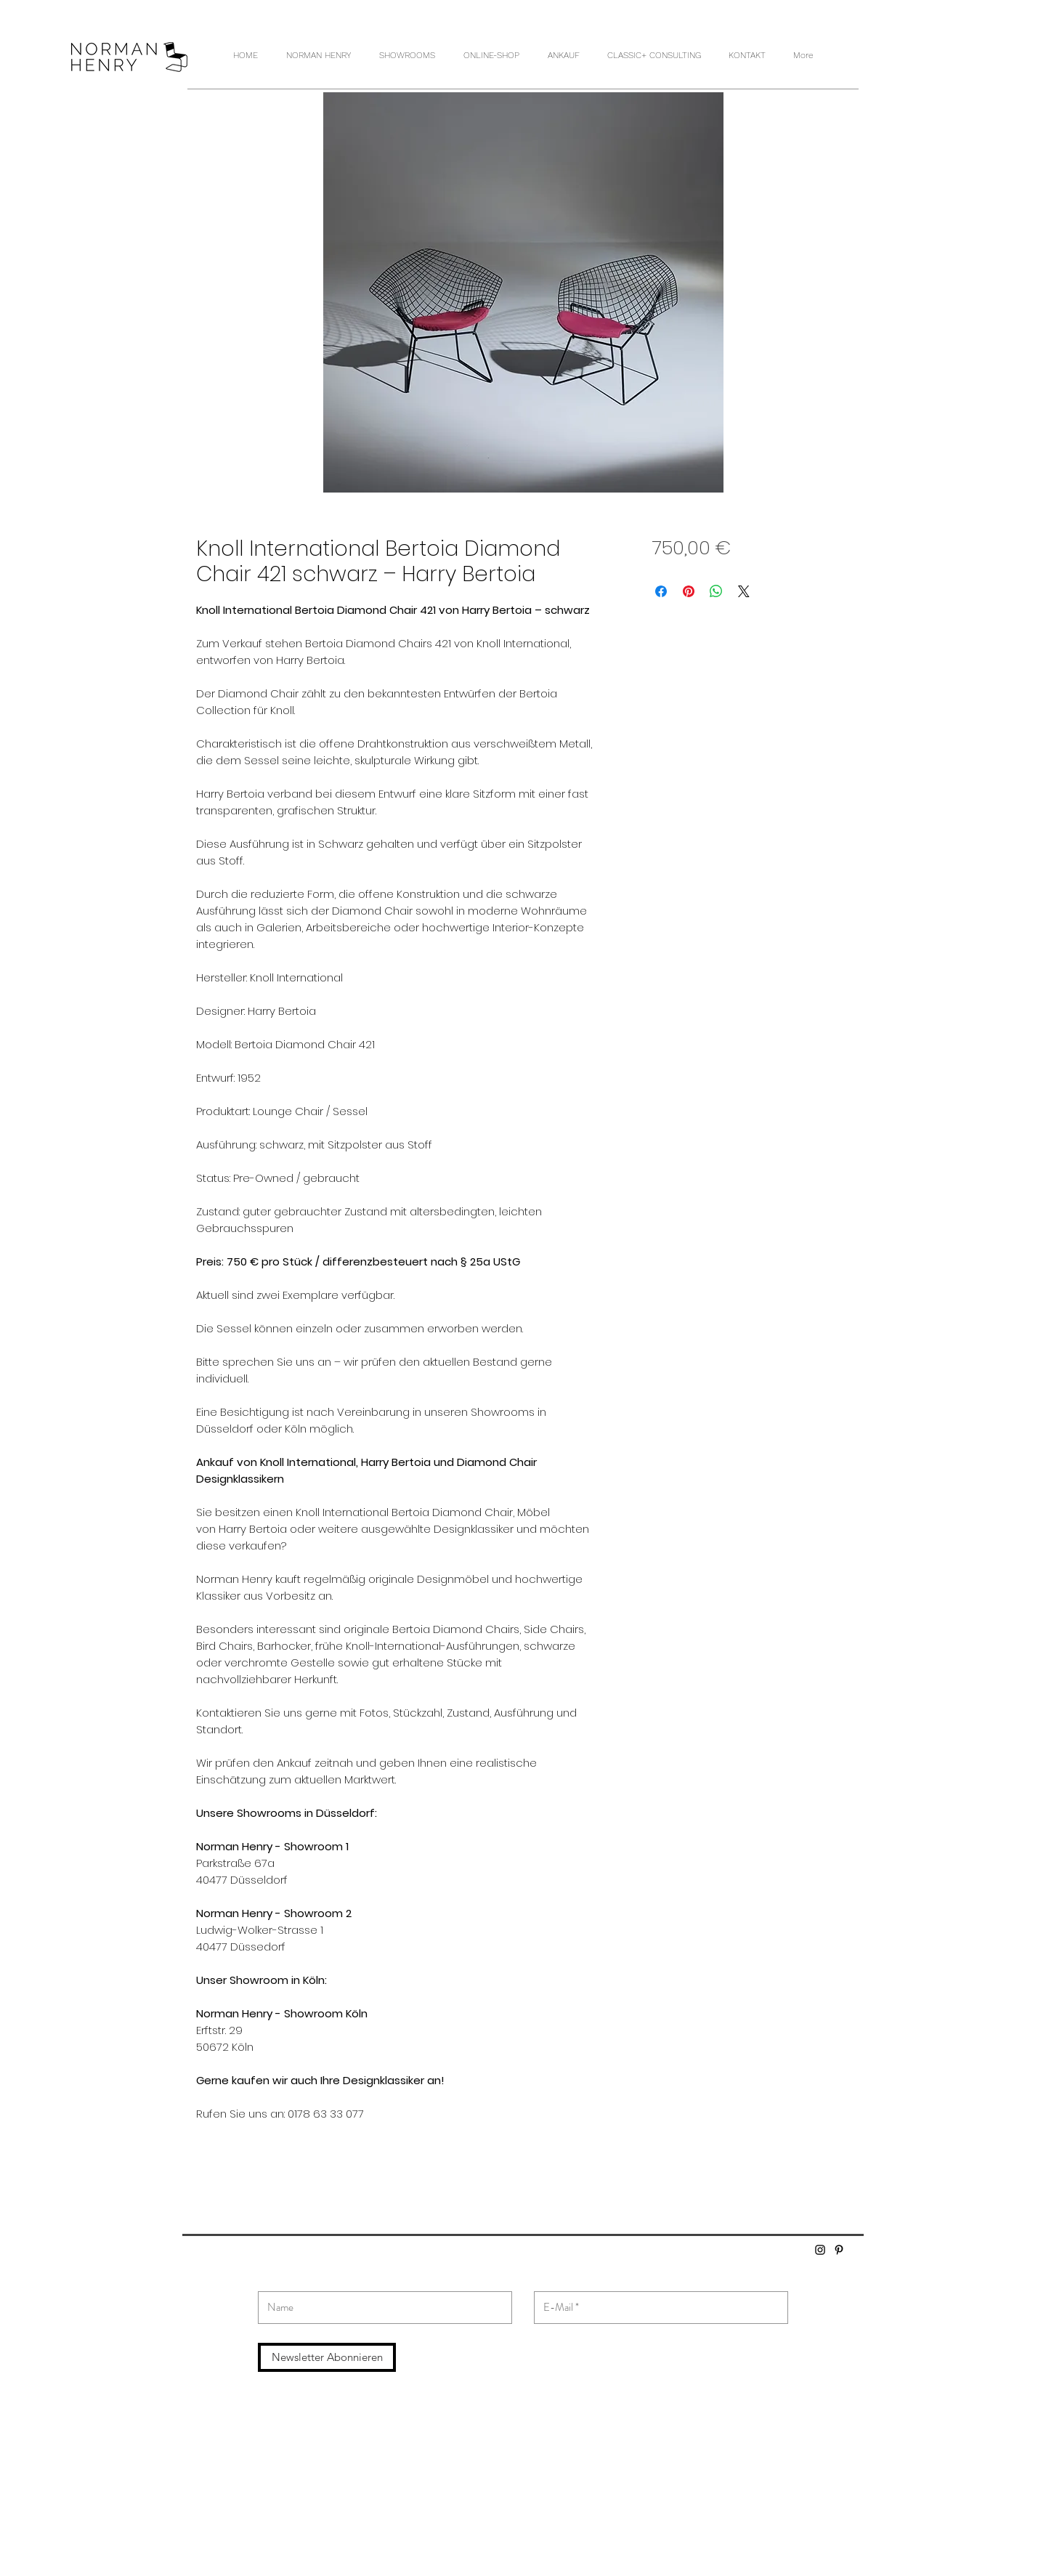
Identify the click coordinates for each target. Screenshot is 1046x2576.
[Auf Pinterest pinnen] (688, 591)
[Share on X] (744, 591)
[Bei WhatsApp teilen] (716, 591)
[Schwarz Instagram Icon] (820, 2249)
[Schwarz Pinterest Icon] (839, 2249)
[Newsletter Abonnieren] (327, 2357)
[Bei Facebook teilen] (661, 591)
